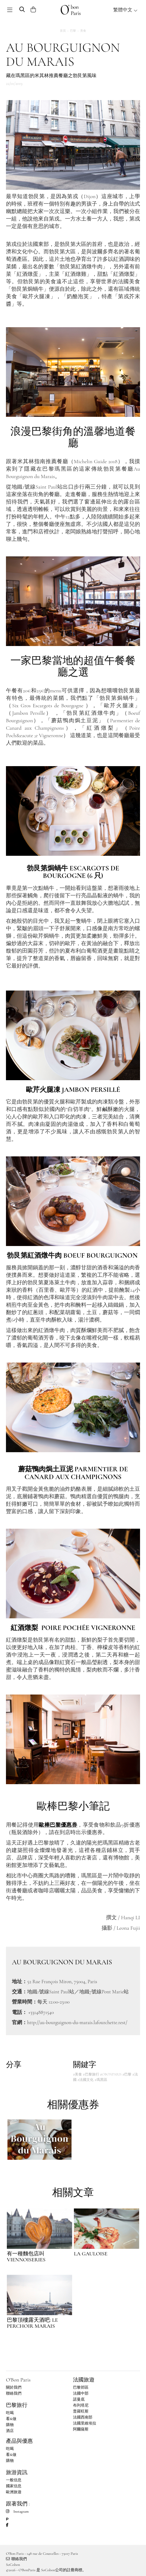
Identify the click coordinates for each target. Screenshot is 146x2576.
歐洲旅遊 (13, 2492)
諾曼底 (79, 2399)
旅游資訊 (16, 2472)
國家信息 (13, 2486)
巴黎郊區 (80, 2387)
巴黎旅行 (16, 2405)
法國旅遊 (83, 2379)
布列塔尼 (80, 2405)
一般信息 (13, 2480)
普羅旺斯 (80, 2411)
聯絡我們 (13, 2393)
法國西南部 (82, 2417)
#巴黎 (126, 2074)
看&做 (11, 2418)
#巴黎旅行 (91, 2074)
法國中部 (80, 2393)
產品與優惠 (19, 2441)
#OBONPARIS (111, 2074)
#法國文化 (85, 2080)
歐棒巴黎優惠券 (58, 1825)
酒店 (10, 2430)
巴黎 (73, 31)
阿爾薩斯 (80, 2429)
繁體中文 (125, 10)
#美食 (77, 2074)
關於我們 (13, 2387)
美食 (83, 31)
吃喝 (10, 2412)
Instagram (17, 2511)
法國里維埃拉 (84, 2423)
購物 (10, 2424)
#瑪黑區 (100, 2080)
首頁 (63, 31)
